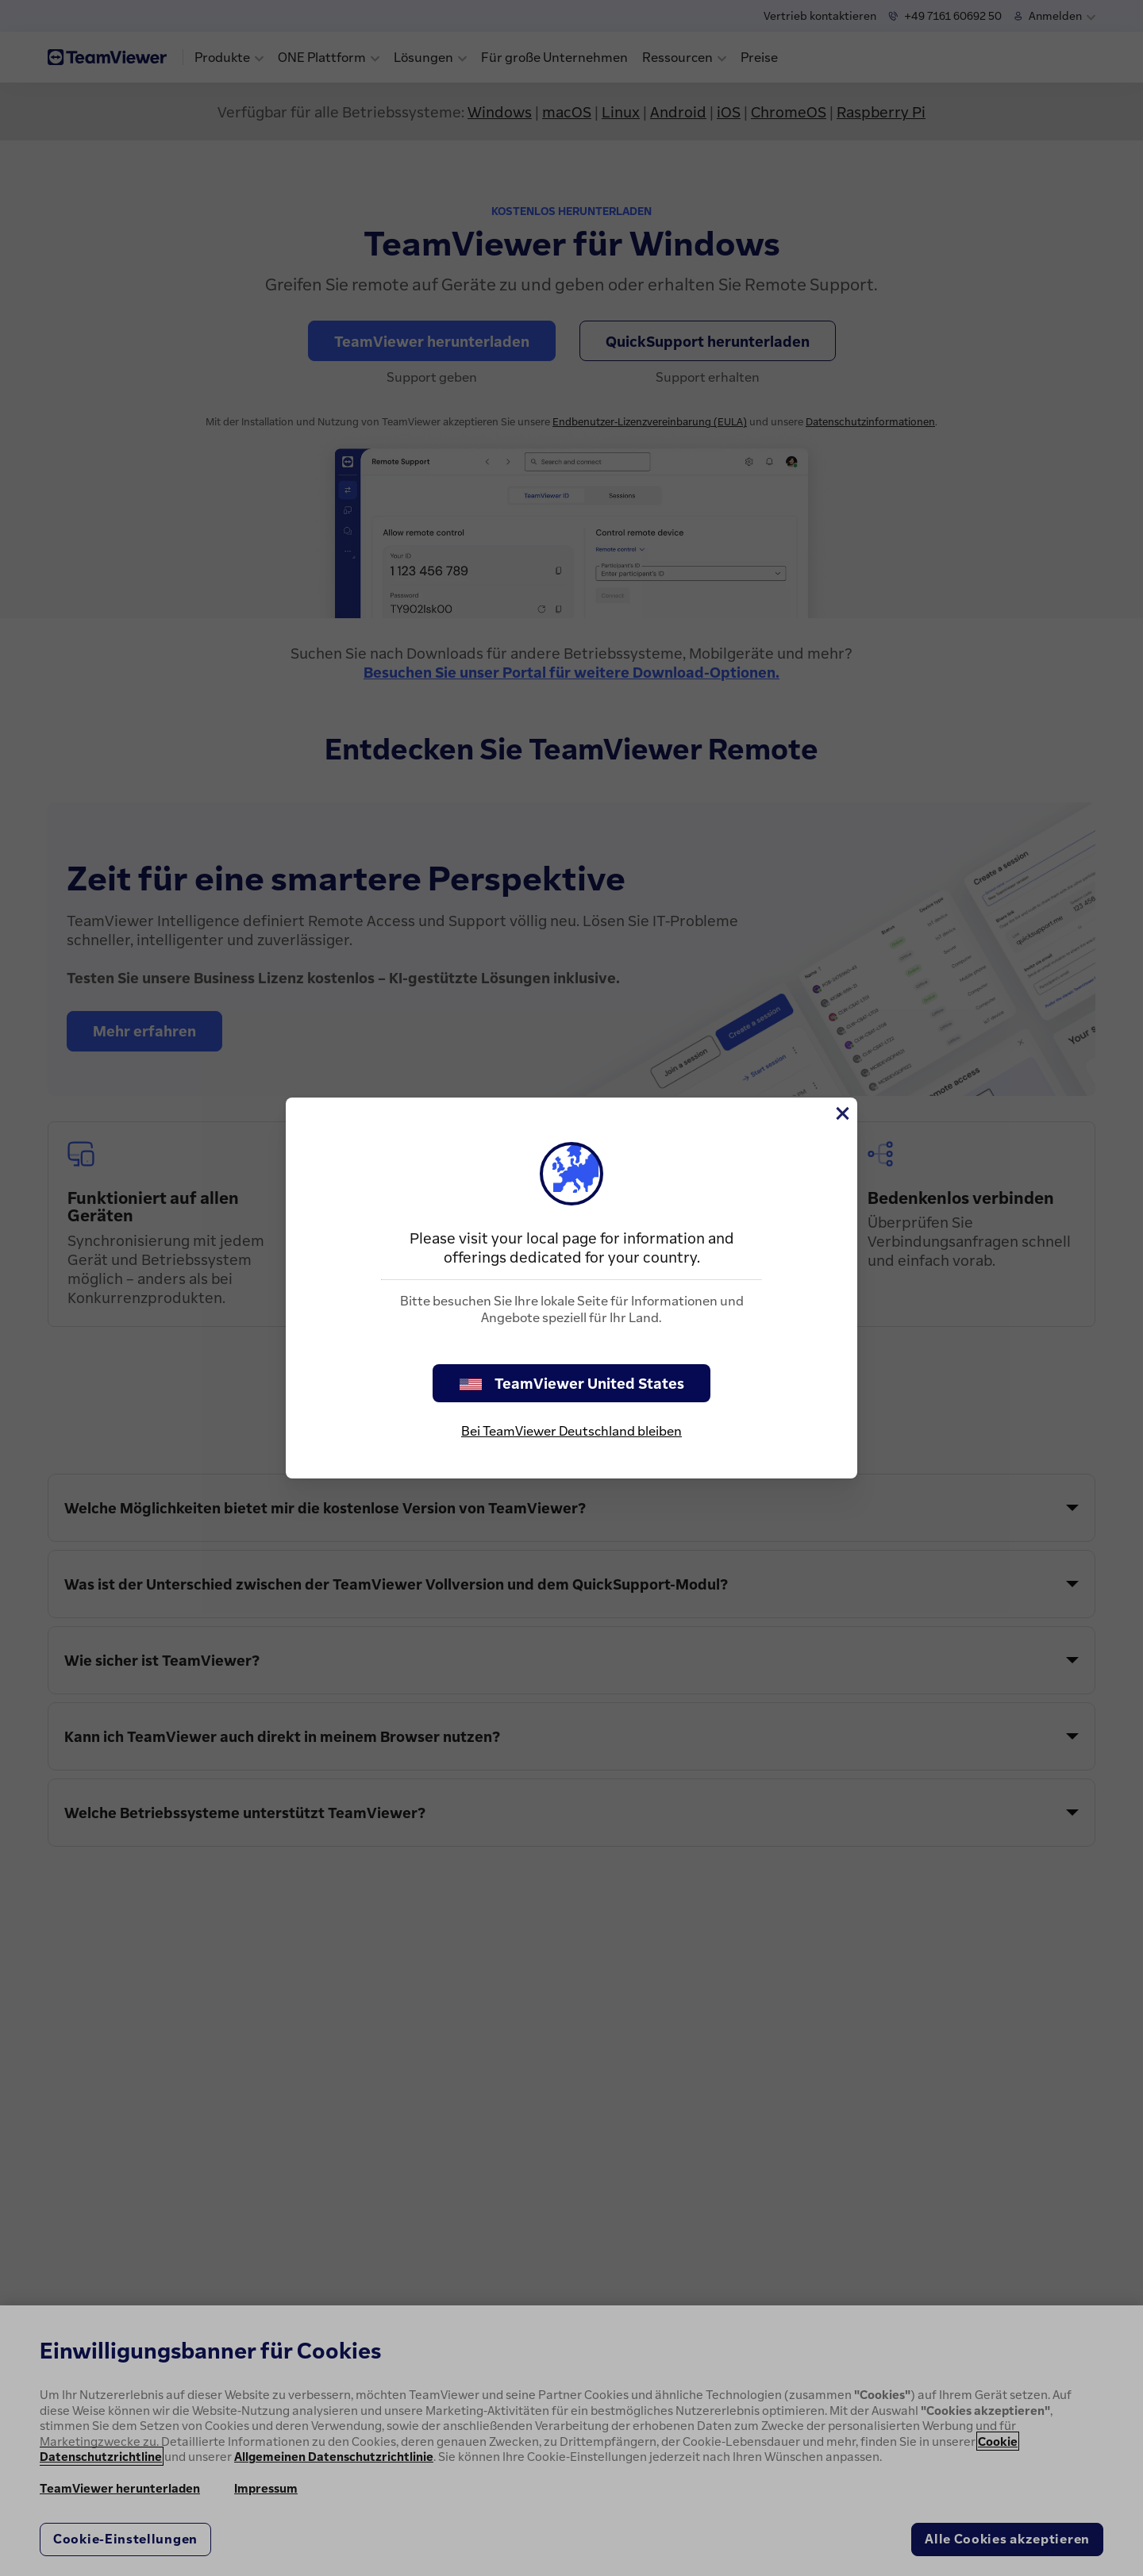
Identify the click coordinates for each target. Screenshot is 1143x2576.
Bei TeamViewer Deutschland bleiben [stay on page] (571, 1431)
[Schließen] (841, 1113)
